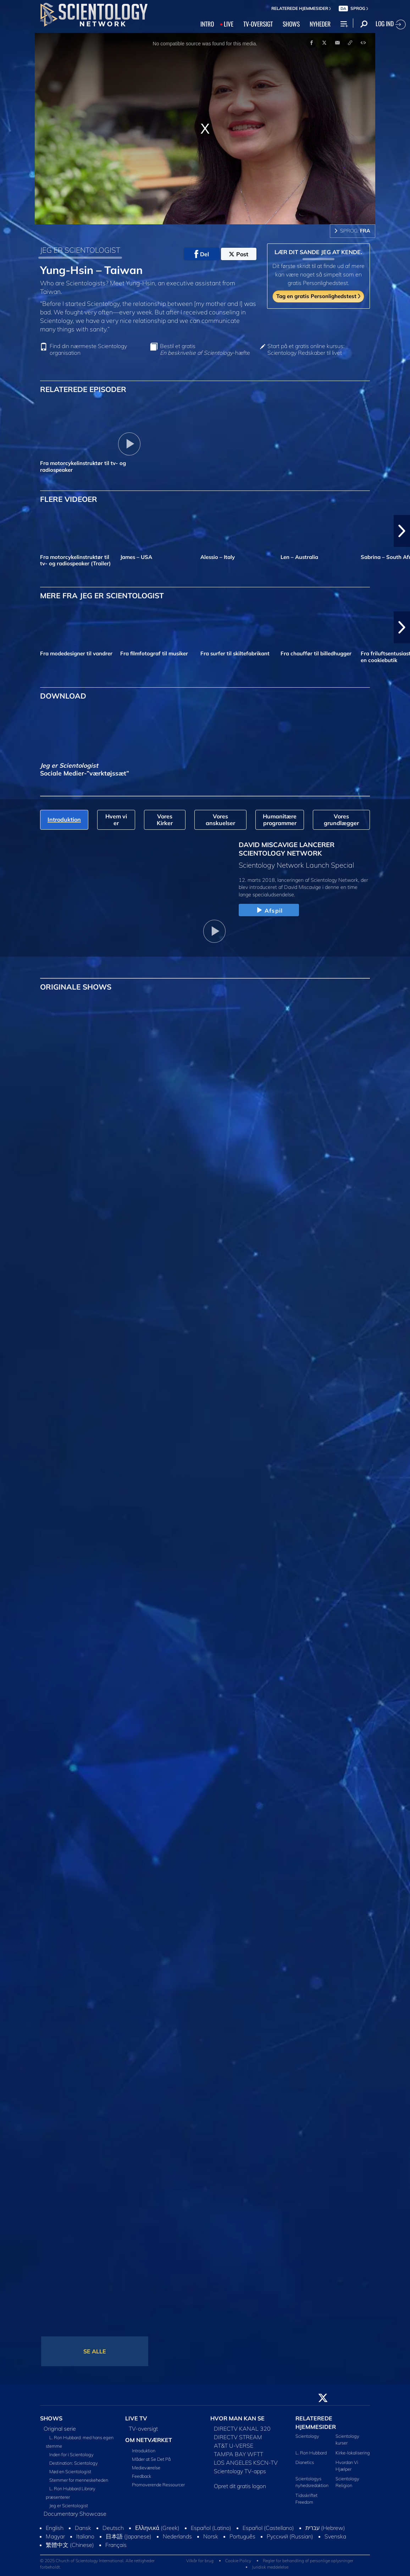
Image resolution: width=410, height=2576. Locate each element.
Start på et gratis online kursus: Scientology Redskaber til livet (305, 349)
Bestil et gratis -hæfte (205, 349)
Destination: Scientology (73, 2463)
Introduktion (143, 2450)
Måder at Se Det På (151, 2459)
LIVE (228, 23)
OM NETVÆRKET (148, 2439)
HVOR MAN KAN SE (237, 2418)
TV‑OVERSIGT (258, 23)
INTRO (207, 23)
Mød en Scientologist (70, 2471)
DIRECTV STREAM (238, 2437)
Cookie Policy (238, 2560)
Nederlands (177, 2536)
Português (242, 2536)
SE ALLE (94, 2351)
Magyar (55, 2536)
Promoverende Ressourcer (158, 2484)
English (54, 2527)
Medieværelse (146, 2467)
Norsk (210, 2536)
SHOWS (291, 23)
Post (238, 254)
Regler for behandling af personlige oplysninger (308, 2560)
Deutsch (113, 2527)
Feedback (141, 2476)
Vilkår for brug (200, 2560)
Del (201, 254)
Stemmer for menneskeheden (78, 2480)
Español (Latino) (211, 2527)
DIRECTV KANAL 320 (242, 2428)
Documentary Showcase (75, 2513)
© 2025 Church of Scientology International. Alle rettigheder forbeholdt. (97, 2564)
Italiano (85, 2536)
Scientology (307, 2436)
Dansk (83, 2527)
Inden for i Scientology (71, 2454)
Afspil (269, 910)
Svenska (335, 2536)
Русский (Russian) (290, 2536)
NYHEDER (320, 23)
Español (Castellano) (268, 2527)
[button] (402, 531)
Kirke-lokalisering (353, 2452)
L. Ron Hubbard (311, 2452)
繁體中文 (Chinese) (70, 2544)
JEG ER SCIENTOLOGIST (80, 249)
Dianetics (304, 2462)
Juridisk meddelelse (270, 2567)
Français (116, 2544)
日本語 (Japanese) (128, 2536)
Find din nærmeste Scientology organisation (88, 349)
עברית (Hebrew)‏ (325, 2527)
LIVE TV (136, 2418)
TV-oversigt (143, 2428)
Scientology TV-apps (240, 2471)
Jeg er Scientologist (68, 2505)
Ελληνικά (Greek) (157, 2527)
